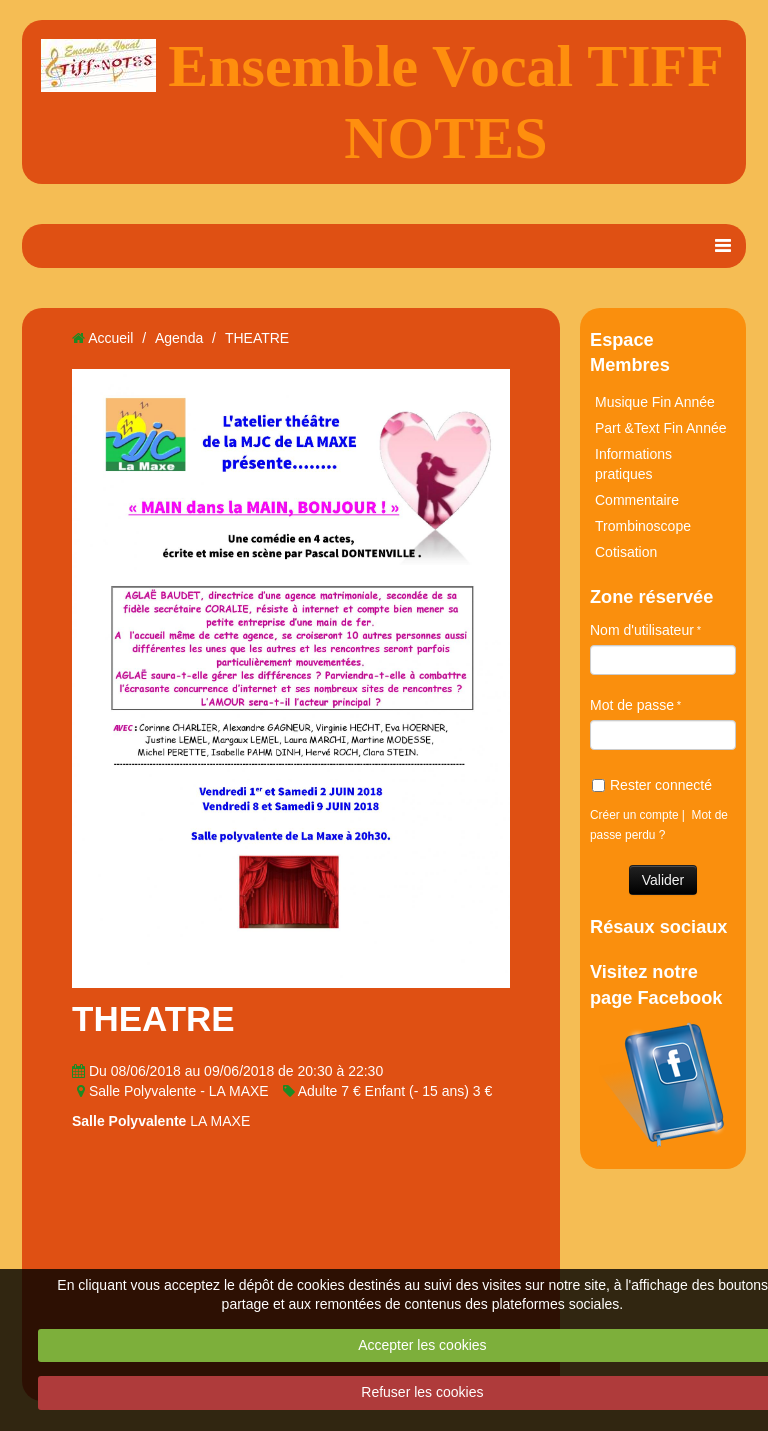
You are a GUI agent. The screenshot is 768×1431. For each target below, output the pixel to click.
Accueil (110, 338)
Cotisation (626, 552)
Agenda (179, 338)
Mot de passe (632, 705)
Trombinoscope (643, 526)
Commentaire (637, 500)
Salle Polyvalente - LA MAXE (179, 1091)
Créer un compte (634, 815)
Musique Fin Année (655, 402)
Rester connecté (652, 785)
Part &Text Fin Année (661, 428)
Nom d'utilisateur (642, 630)
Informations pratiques (633, 464)
